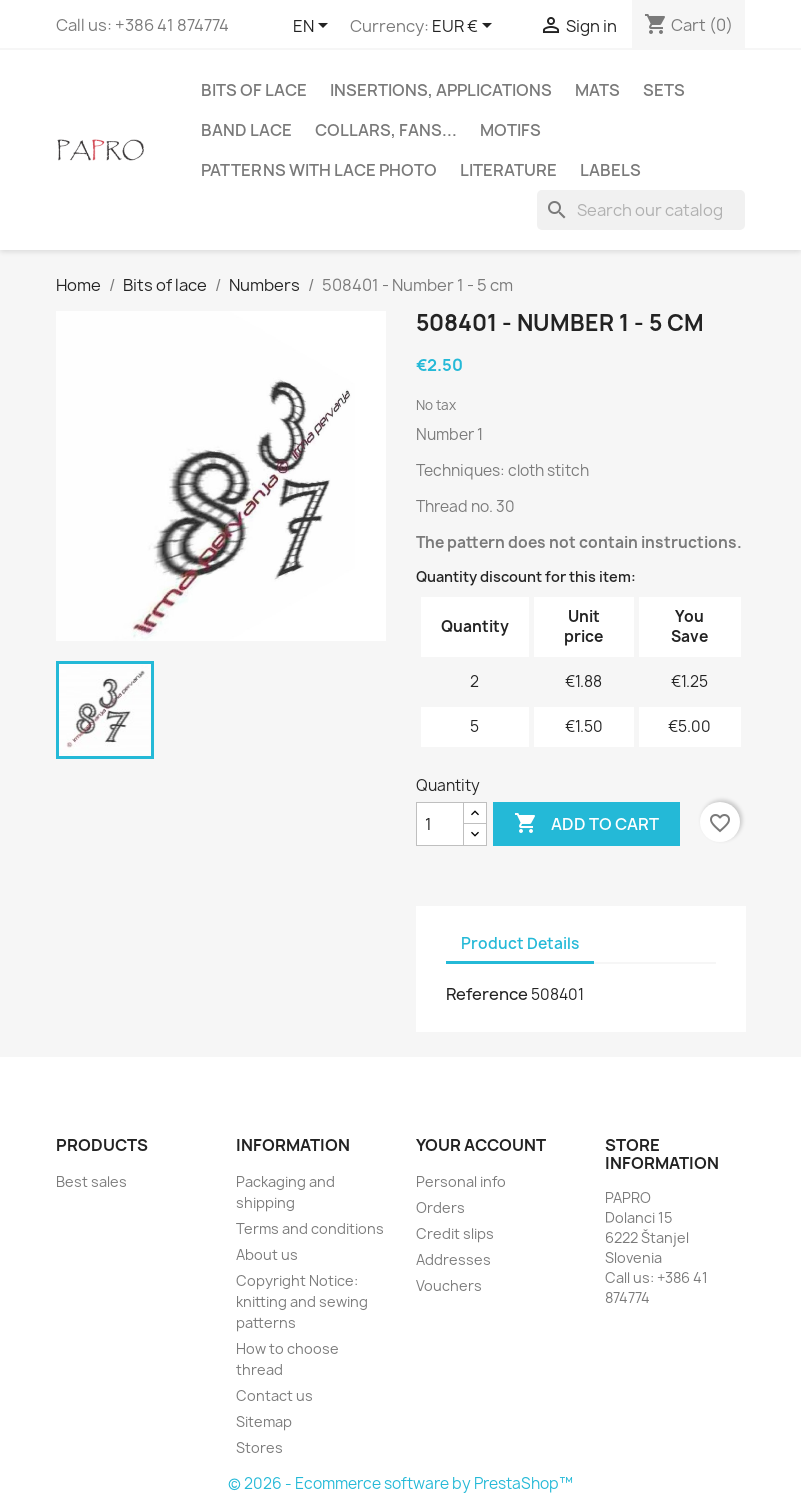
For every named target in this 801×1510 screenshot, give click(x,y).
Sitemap (264, 1421)
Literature (508, 170)
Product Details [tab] (520, 943)
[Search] (641, 210)
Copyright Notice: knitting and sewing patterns (302, 1301)
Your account (481, 1145)
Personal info (461, 1181)
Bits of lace (254, 90)
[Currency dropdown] (465, 27)
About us (267, 1254)
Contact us (274, 1395)
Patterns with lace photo (319, 170)
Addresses (453, 1259)
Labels (610, 170)
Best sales (91, 1181)
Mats (597, 90)
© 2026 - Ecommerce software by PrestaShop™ (400, 1483)
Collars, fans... (386, 130)
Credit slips (455, 1233)
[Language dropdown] (314, 27)
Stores (259, 1447)
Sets (664, 90)
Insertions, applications (441, 90)
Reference (487, 994)
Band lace (246, 130)
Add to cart (586, 824)
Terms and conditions (310, 1228)
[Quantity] (440, 824)
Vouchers (449, 1285)
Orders (440, 1207)
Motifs (510, 130)
